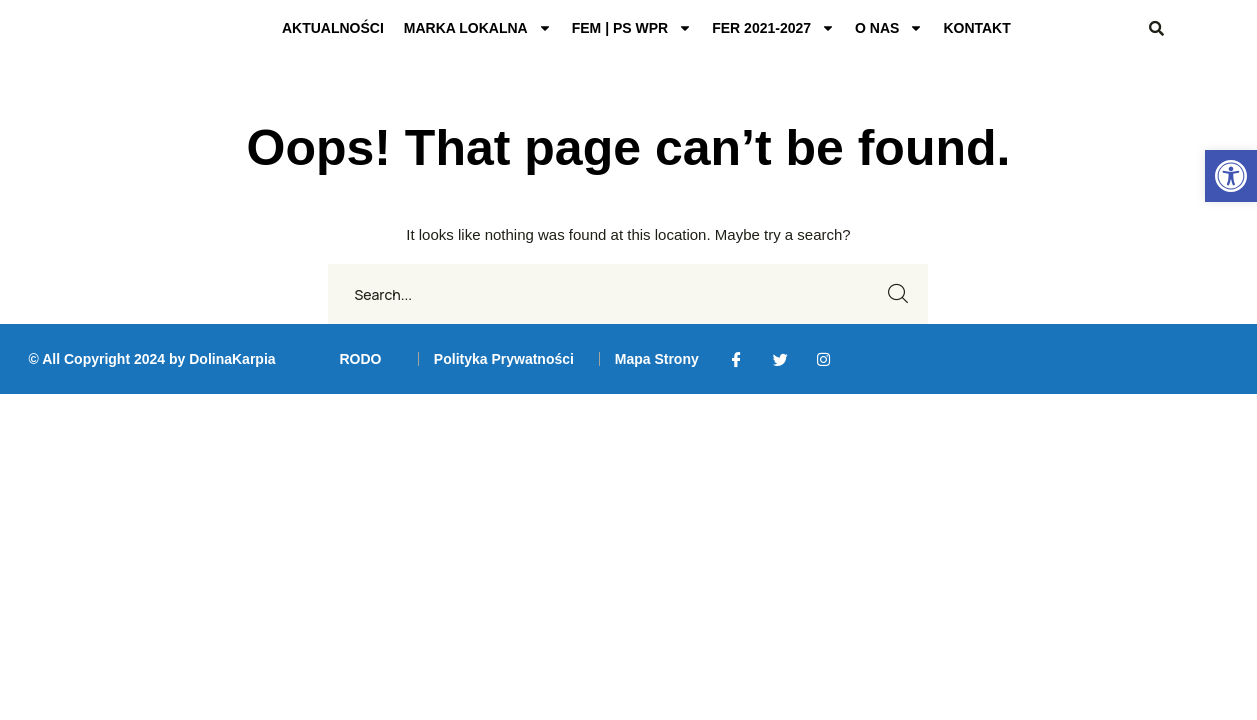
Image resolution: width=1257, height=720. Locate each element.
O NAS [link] (889, 28)
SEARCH (898, 294)
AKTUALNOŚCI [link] (333, 28)
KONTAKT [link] (976, 28)
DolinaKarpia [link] (232, 359)
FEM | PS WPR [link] (632, 28)
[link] (1231, 176)
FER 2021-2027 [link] (773, 28)
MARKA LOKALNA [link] (478, 28)
